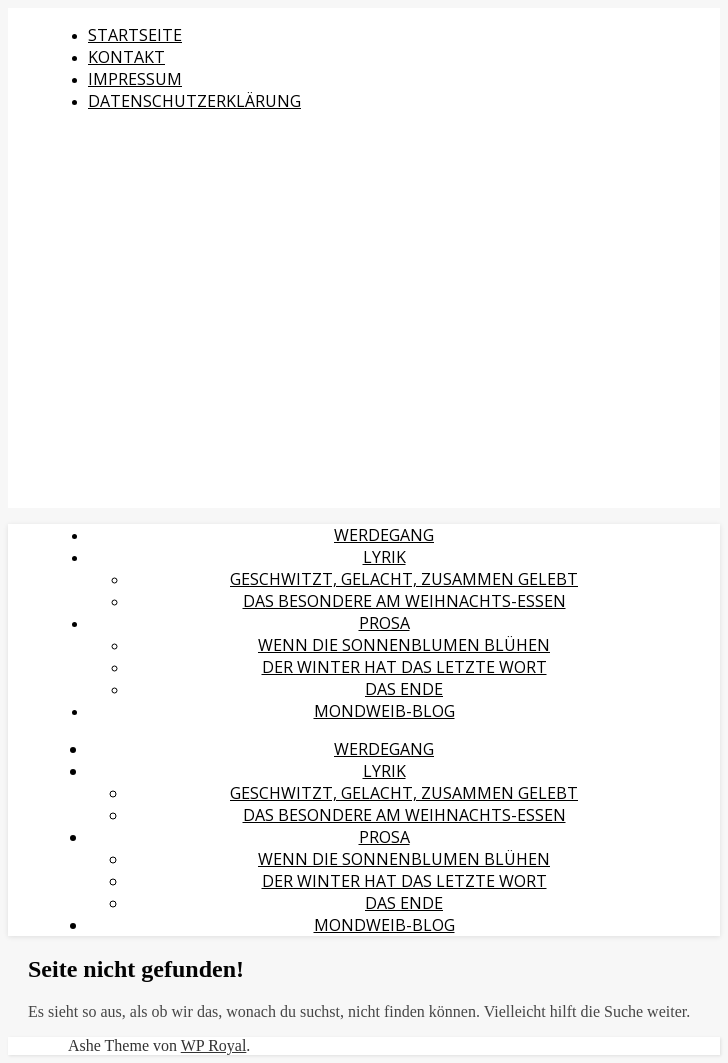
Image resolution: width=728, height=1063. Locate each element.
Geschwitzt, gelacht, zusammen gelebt (404, 579)
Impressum (135, 79)
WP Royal (214, 1045)
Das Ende (404, 689)
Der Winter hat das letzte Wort (404, 667)
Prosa (384, 623)
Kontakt (126, 57)
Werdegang (384, 535)
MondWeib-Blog (384, 711)
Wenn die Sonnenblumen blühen (404, 645)
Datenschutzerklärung (194, 101)
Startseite (135, 35)
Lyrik (384, 557)
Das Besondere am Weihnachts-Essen (404, 601)
